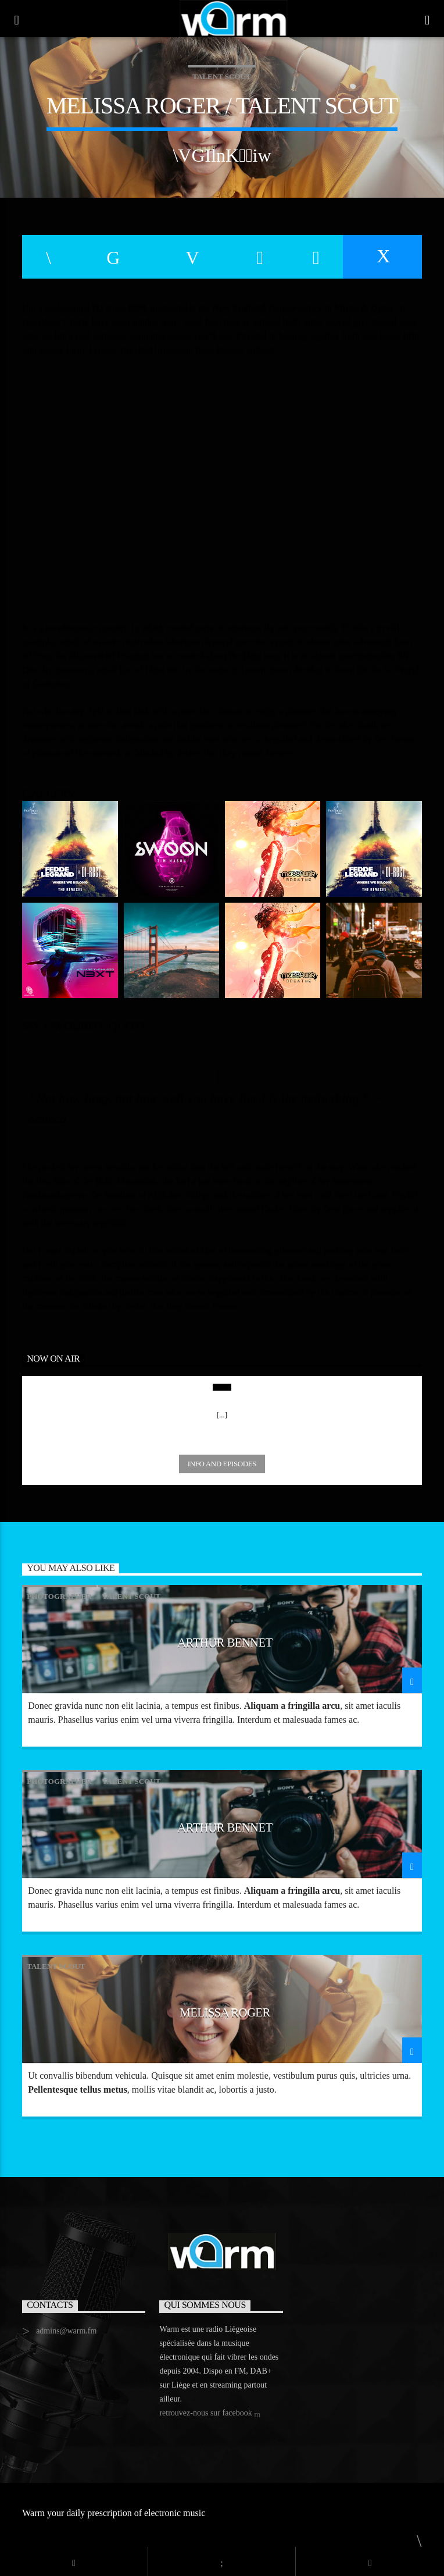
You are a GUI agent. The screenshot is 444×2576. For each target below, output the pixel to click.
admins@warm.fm (66, 2330)
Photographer (59, 1596)
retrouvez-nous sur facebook (209, 2414)
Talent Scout (221, 76)
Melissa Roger (225, 2012)
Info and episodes (222, 1463)
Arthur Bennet (224, 1642)
